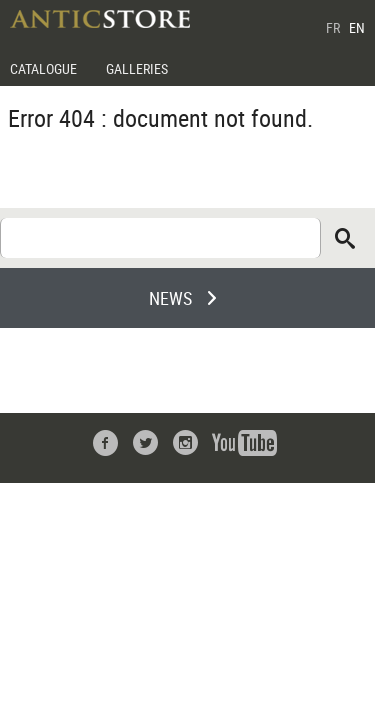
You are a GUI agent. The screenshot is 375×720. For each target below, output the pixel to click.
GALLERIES (137, 68)
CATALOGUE (43, 68)
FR (333, 27)
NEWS (170, 298)
